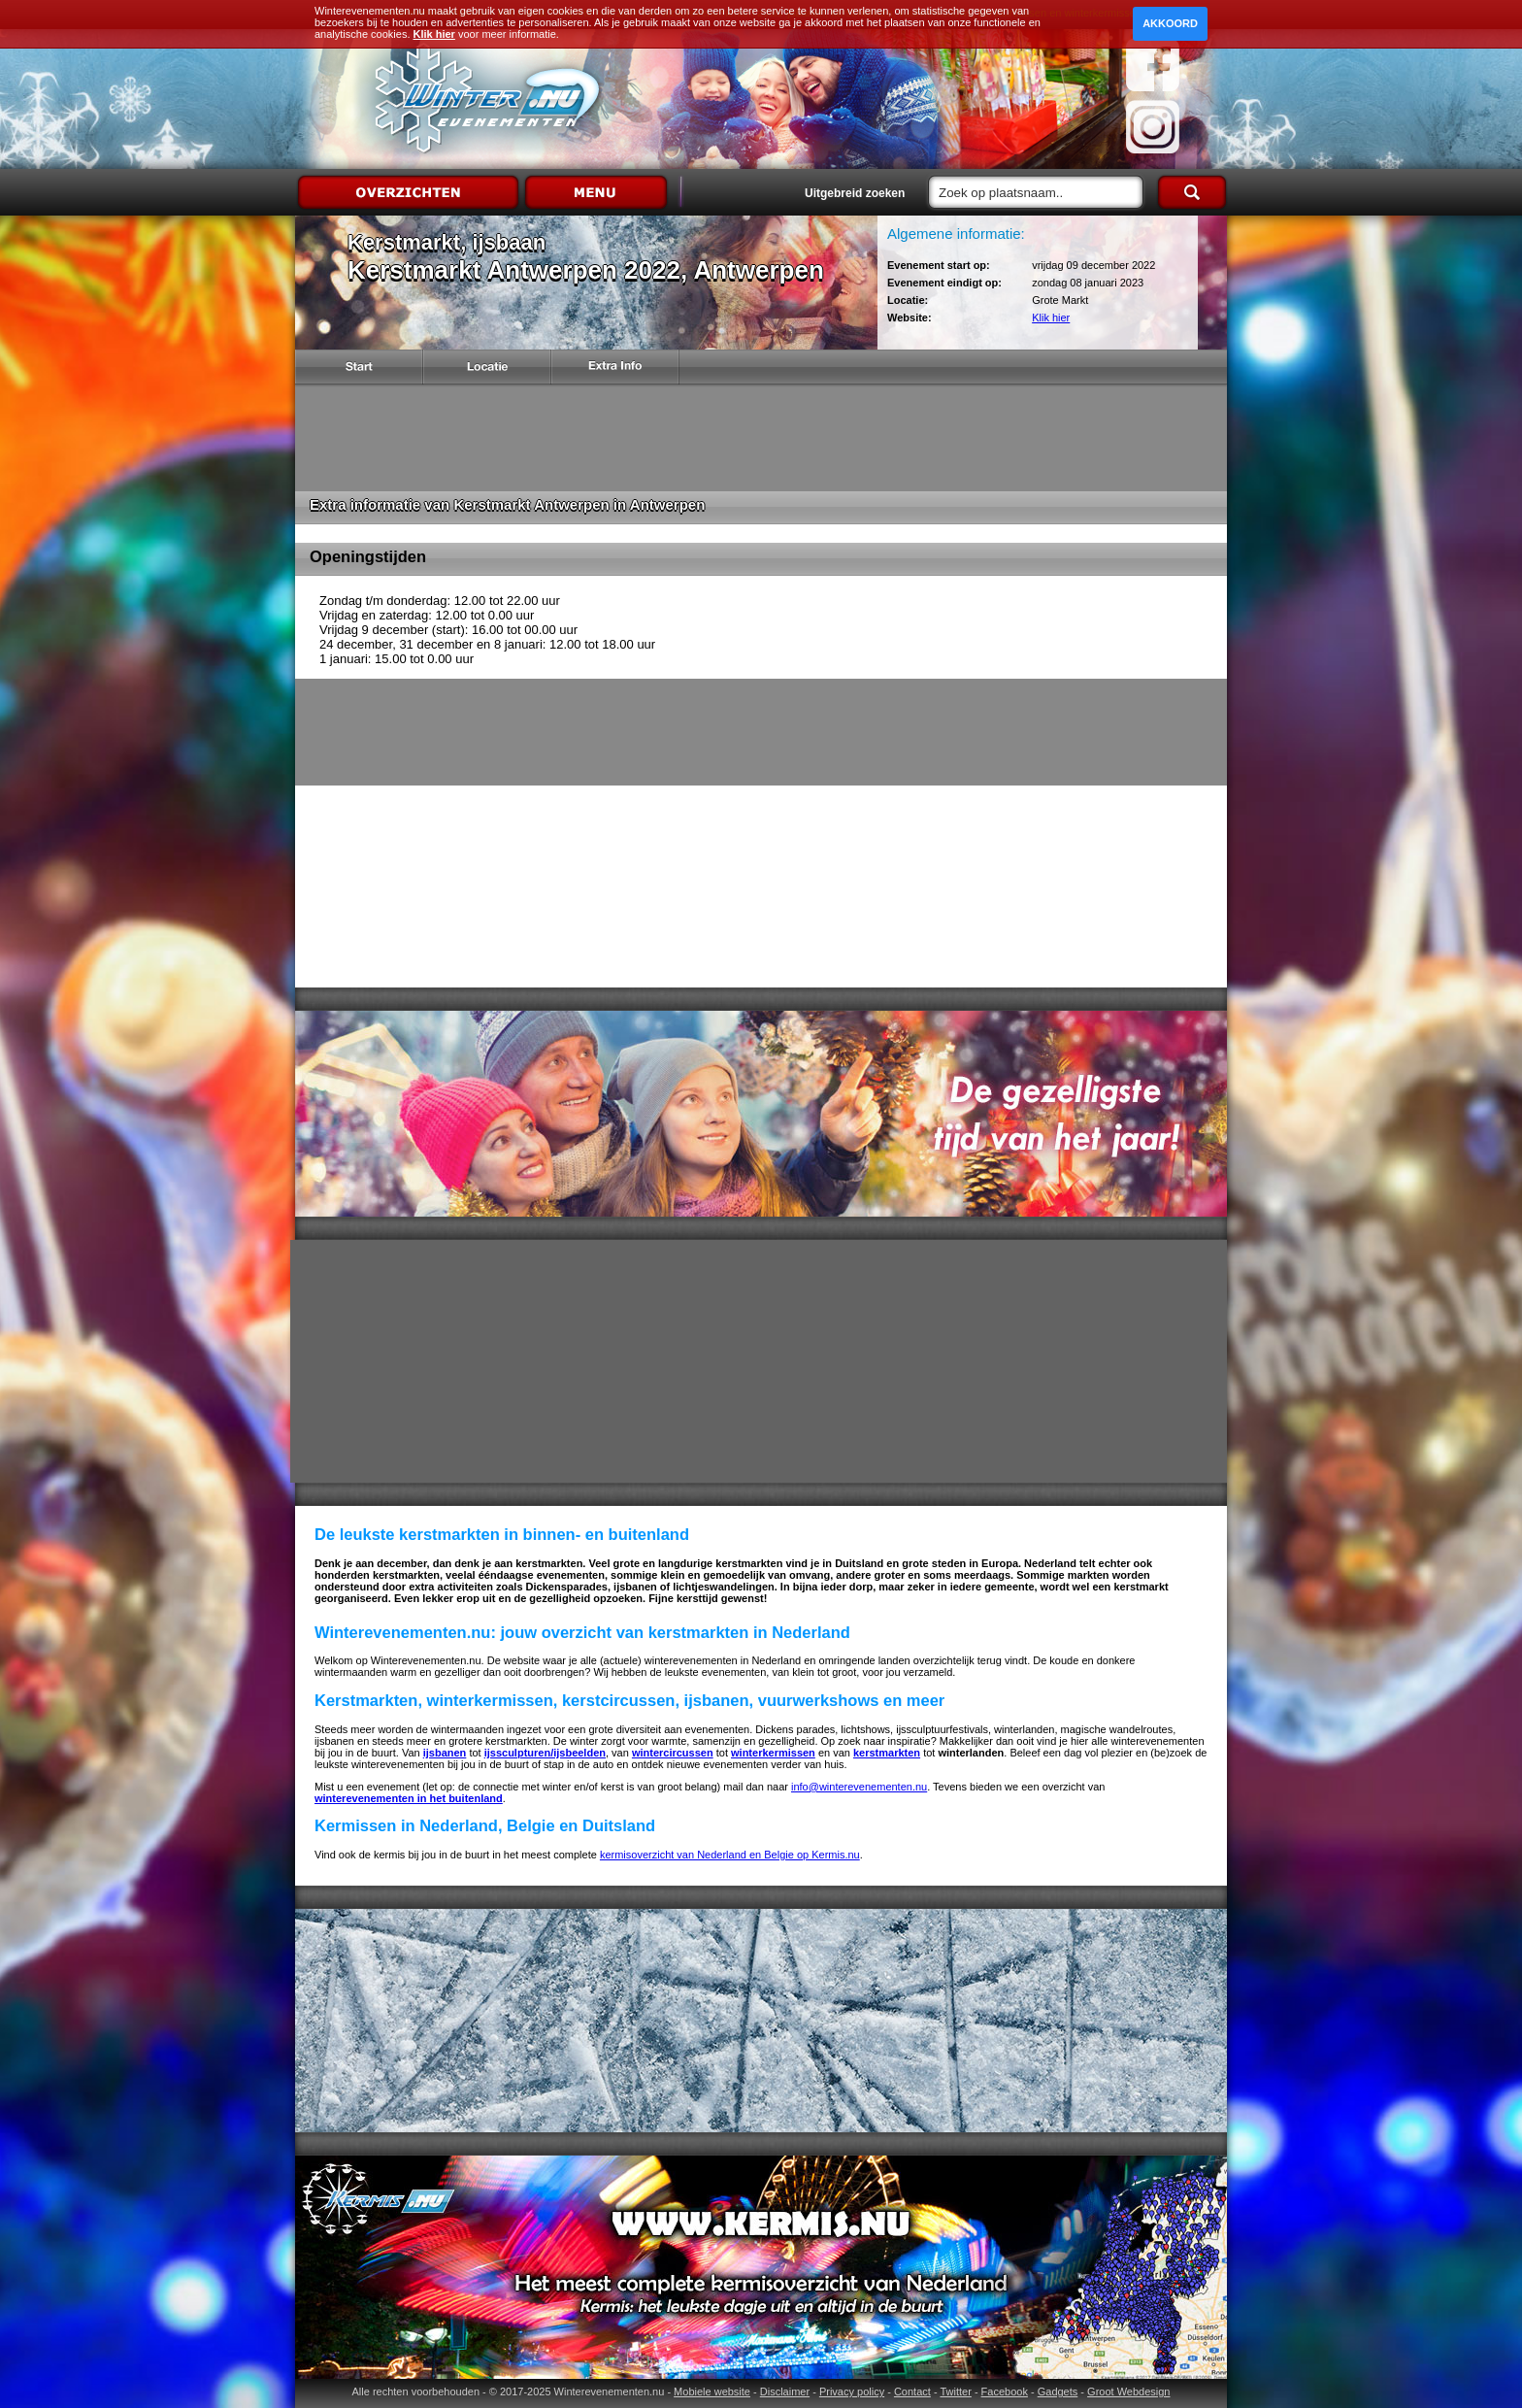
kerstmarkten (886, 1752)
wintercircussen (672, 1752)
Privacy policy (851, 2391)
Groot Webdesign (1128, 2391)
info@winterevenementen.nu (859, 1786)
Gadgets (1058, 2391)
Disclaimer (785, 2391)
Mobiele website (712, 2391)
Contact (912, 2391)
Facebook (1004, 2391)
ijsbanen (445, 1752)
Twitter (955, 2391)
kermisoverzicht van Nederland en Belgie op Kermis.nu (730, 1854)
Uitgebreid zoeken (855, 193)
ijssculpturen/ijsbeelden (545, 1752)
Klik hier (1051, 317)
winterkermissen (773, 1752)
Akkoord (1170, 23)
